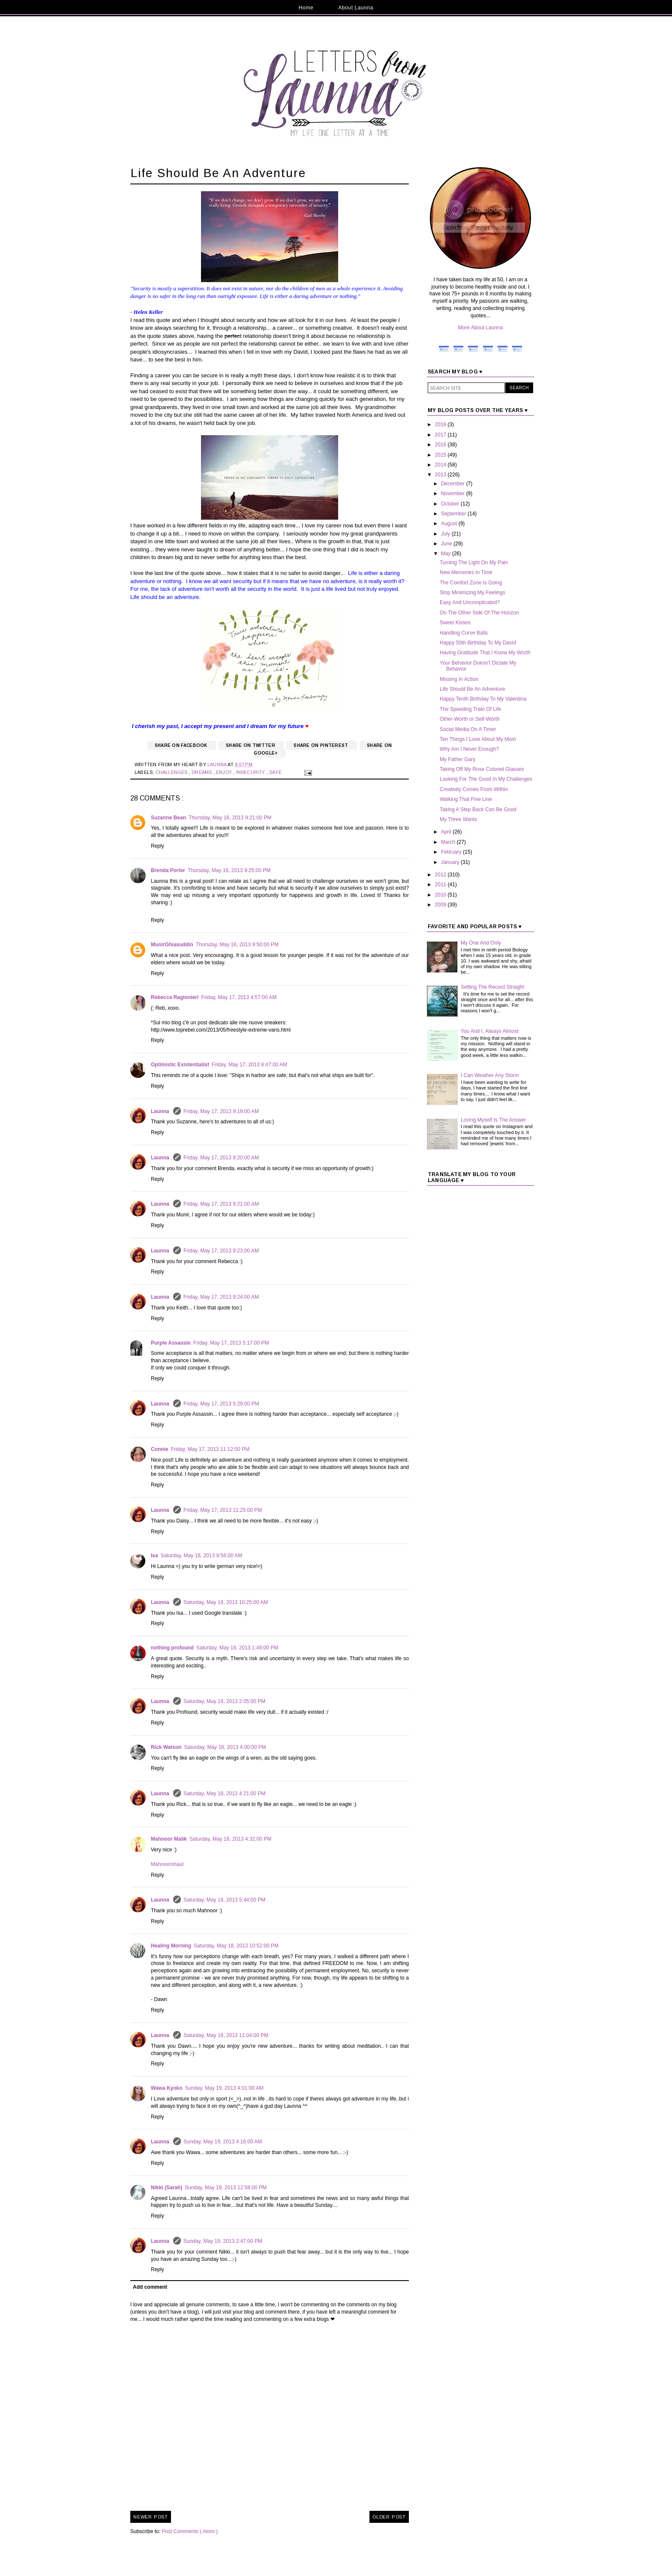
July (446, 534)
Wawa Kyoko (167, 2088)
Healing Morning (171, 1946)
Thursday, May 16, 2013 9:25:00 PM (229, 870)
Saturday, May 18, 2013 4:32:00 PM (230, 1839)
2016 (441, 445)
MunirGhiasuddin (172, 945)
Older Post (389, 2516)
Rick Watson (166, 1747)
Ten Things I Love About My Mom (478, 739)
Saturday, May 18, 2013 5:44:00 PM (224, 1900)
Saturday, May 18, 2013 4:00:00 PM (225, 1747)
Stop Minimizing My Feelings (472, 593)
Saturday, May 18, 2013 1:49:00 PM (237, 1648)
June (447, 544)
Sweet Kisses (455, 623)
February (452, 852)
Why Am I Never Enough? (469, 749)
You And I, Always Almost (489, 1031)
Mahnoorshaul (167, 1864)
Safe (276, 772)
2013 (441, 475)
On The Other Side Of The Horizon (479, 613)
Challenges (172, 772)
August (450, 524)
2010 (441, 895)
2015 (441, 455)
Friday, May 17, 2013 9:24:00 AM (221, 1297)
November (453, 494)
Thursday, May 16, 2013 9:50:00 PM (237, 945)
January (451, 862)
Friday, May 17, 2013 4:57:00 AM (238, 997)
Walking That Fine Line (466, 799)
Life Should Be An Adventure (472, 689)
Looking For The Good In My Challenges (486, 779)
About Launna (355, 8)
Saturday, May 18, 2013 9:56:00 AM (202, 1556)
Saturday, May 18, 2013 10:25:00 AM (225, 1602)
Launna (161, 1111)
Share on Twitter (251, 745)
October (451, 504)
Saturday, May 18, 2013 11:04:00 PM (225, 2035)
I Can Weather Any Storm (490, 1075)
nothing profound (172, 1648)
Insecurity (251, 772)
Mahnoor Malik (169, 1839)
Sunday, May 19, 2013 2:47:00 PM (222, 2241)
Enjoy (224, 772)
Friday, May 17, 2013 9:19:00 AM (221, 1111)
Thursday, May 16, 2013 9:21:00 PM (230, 818)
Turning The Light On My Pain (474, 563)
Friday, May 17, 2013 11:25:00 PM (222, 1510)
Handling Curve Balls (464, 633)
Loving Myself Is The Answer (493, 1120)
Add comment (150, 2287)
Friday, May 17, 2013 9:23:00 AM (221, 1251)
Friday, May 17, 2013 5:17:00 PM (231, 1343)
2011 (441, 885)
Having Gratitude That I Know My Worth (485, 653)
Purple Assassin (171, 1343)
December (453, 484)
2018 (441, 424)
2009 (441, 905)
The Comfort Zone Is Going (471, 583)
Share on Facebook (182, 745)
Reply (157, 846)
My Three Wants (458, 819)
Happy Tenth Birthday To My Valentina (483, 699)
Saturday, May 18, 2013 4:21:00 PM (224, 1794)
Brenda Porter (168, 870)
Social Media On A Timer (468, 729)
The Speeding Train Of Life (470, 709)
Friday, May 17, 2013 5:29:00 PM (221, 1404)
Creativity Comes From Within (474, 789)
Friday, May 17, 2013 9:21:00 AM (221, 1204)
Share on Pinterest (322, 745)
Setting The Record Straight (492, 987)
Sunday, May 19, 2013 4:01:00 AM (224, 2088)
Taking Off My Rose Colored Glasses (482, 769)
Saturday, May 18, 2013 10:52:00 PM (236, 1946)
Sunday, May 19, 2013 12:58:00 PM (226, 2188)
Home (306, 8)
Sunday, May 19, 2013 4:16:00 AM (222, 2142)
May (446, 554)
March (449, 842)
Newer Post (150, 2516)
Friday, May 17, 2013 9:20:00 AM (221, 1158)
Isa (154, 1556)
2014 (441, 465)
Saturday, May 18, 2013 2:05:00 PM (224, 1701)
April (447, 832)
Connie (159, 1449)
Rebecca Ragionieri (174, 997)
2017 (441, 435)
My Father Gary (457, 759)
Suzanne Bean (168, 818)
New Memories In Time (466, 572)
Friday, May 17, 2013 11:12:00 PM (210, 1449)
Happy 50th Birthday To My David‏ (478, 643)
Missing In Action (459, 679)
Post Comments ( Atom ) (190, 2531)
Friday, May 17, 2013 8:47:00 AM (249, 1065)
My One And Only (481, 943)
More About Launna (480, 328)
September (454, 514)
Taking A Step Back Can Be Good (478, 810)
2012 (441, 875)
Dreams (202, 772)
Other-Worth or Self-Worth (470, 719)
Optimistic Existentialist (180, 1065)
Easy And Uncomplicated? (470, 602)
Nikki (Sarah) (166, 2188)
